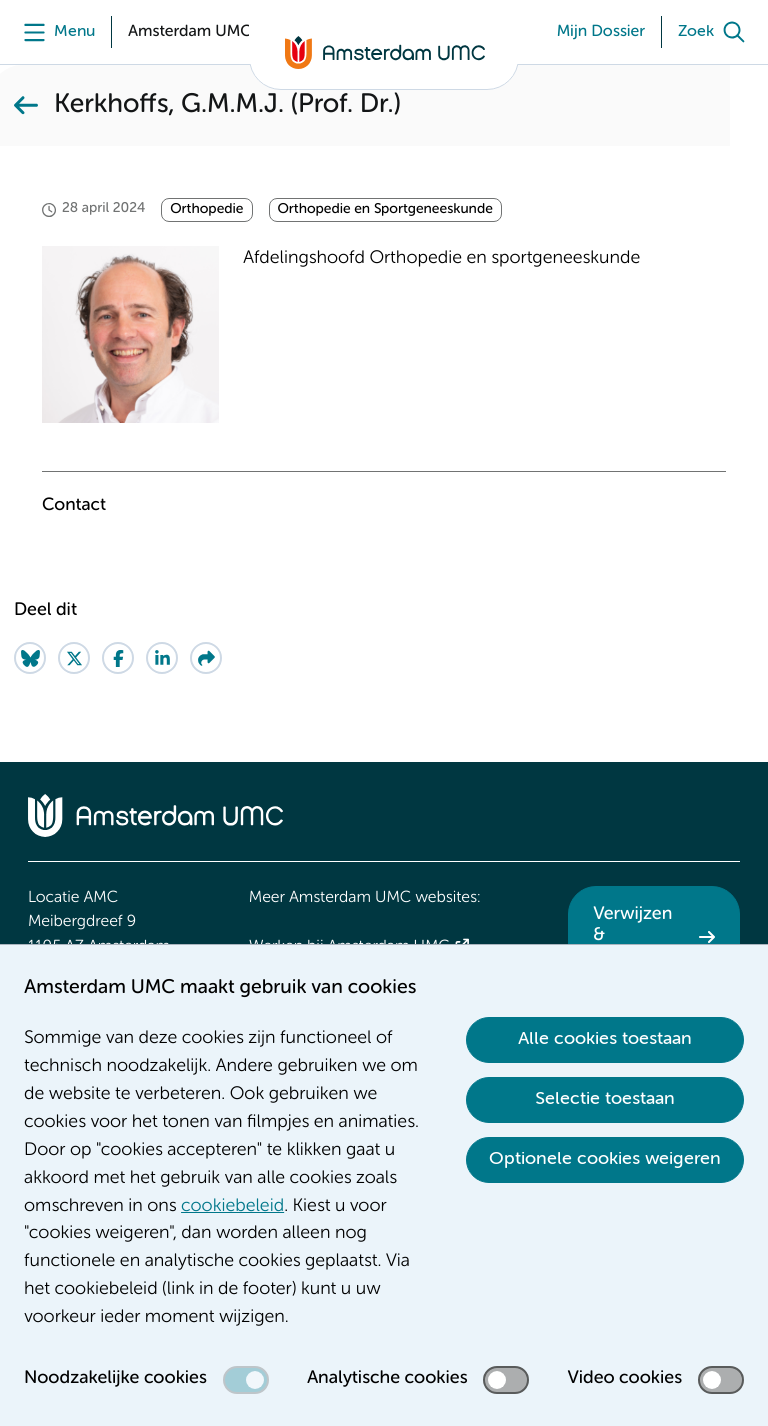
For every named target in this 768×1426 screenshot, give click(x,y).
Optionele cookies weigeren (605, 1159)
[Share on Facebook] (118, 658)
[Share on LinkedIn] (162, 658)
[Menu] (54, 32)
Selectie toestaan (605, 1099)
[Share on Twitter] (74, 658)
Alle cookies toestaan (605, 1039)
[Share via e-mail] (206, 658)
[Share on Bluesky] (30, 658)
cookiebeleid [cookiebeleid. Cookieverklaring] (232, 1207)
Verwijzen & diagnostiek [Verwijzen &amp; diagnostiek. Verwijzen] (640, 936)
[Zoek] (716, 32)
